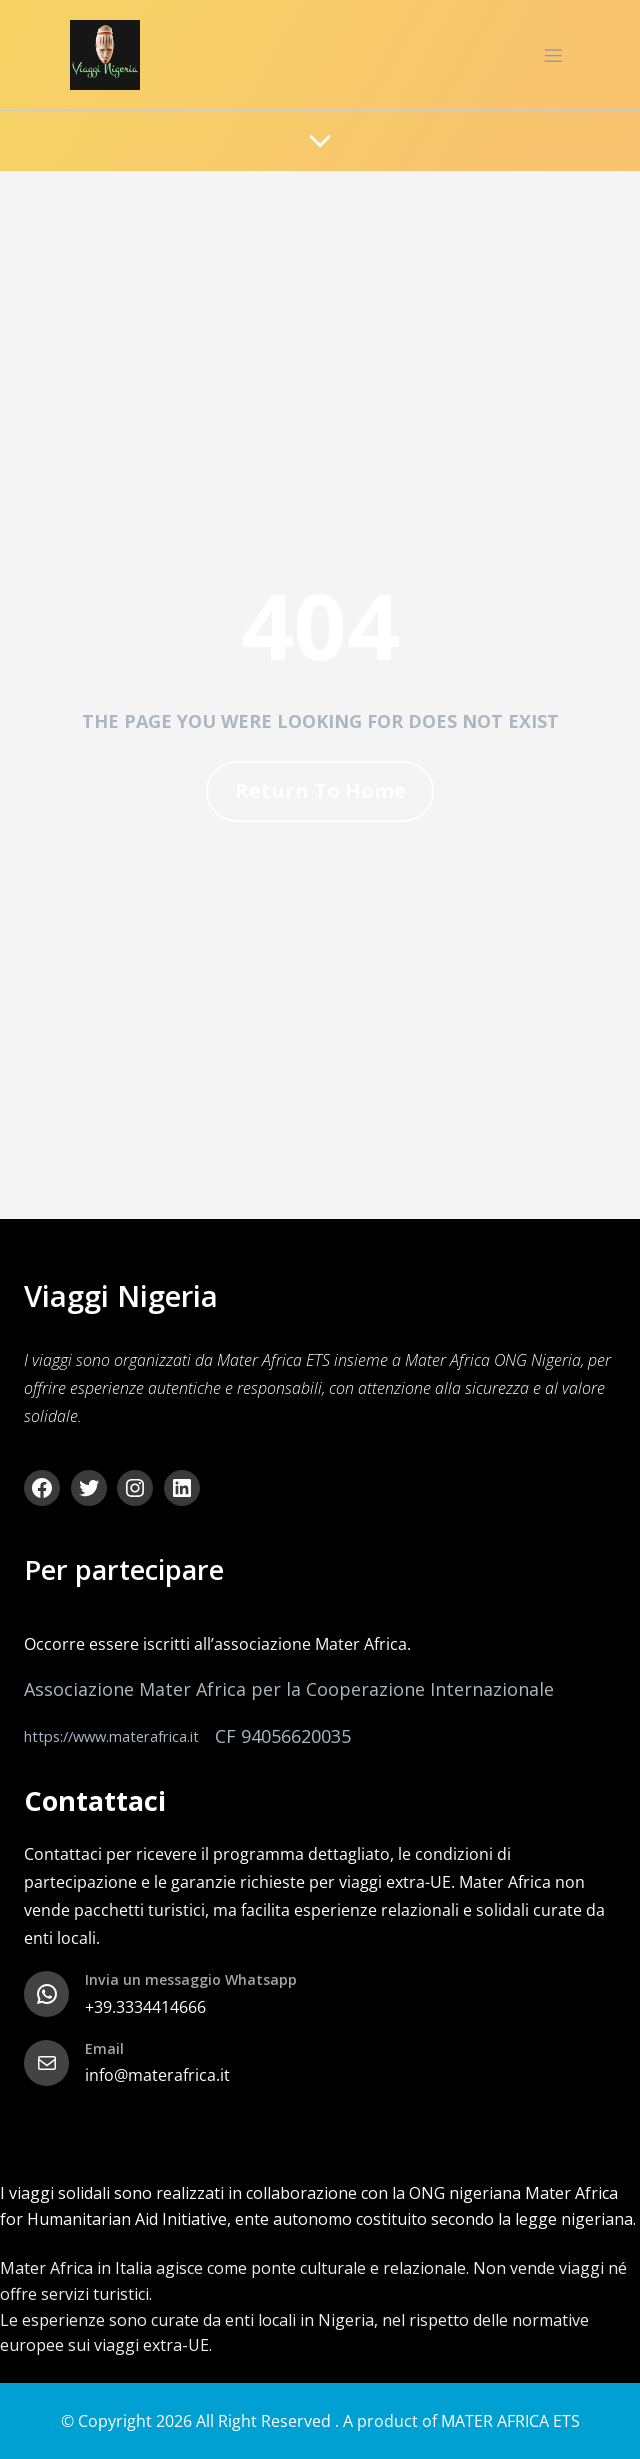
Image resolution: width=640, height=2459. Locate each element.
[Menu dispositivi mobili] (553, 55)
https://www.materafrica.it (111, 1736)
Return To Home (320, 790)
